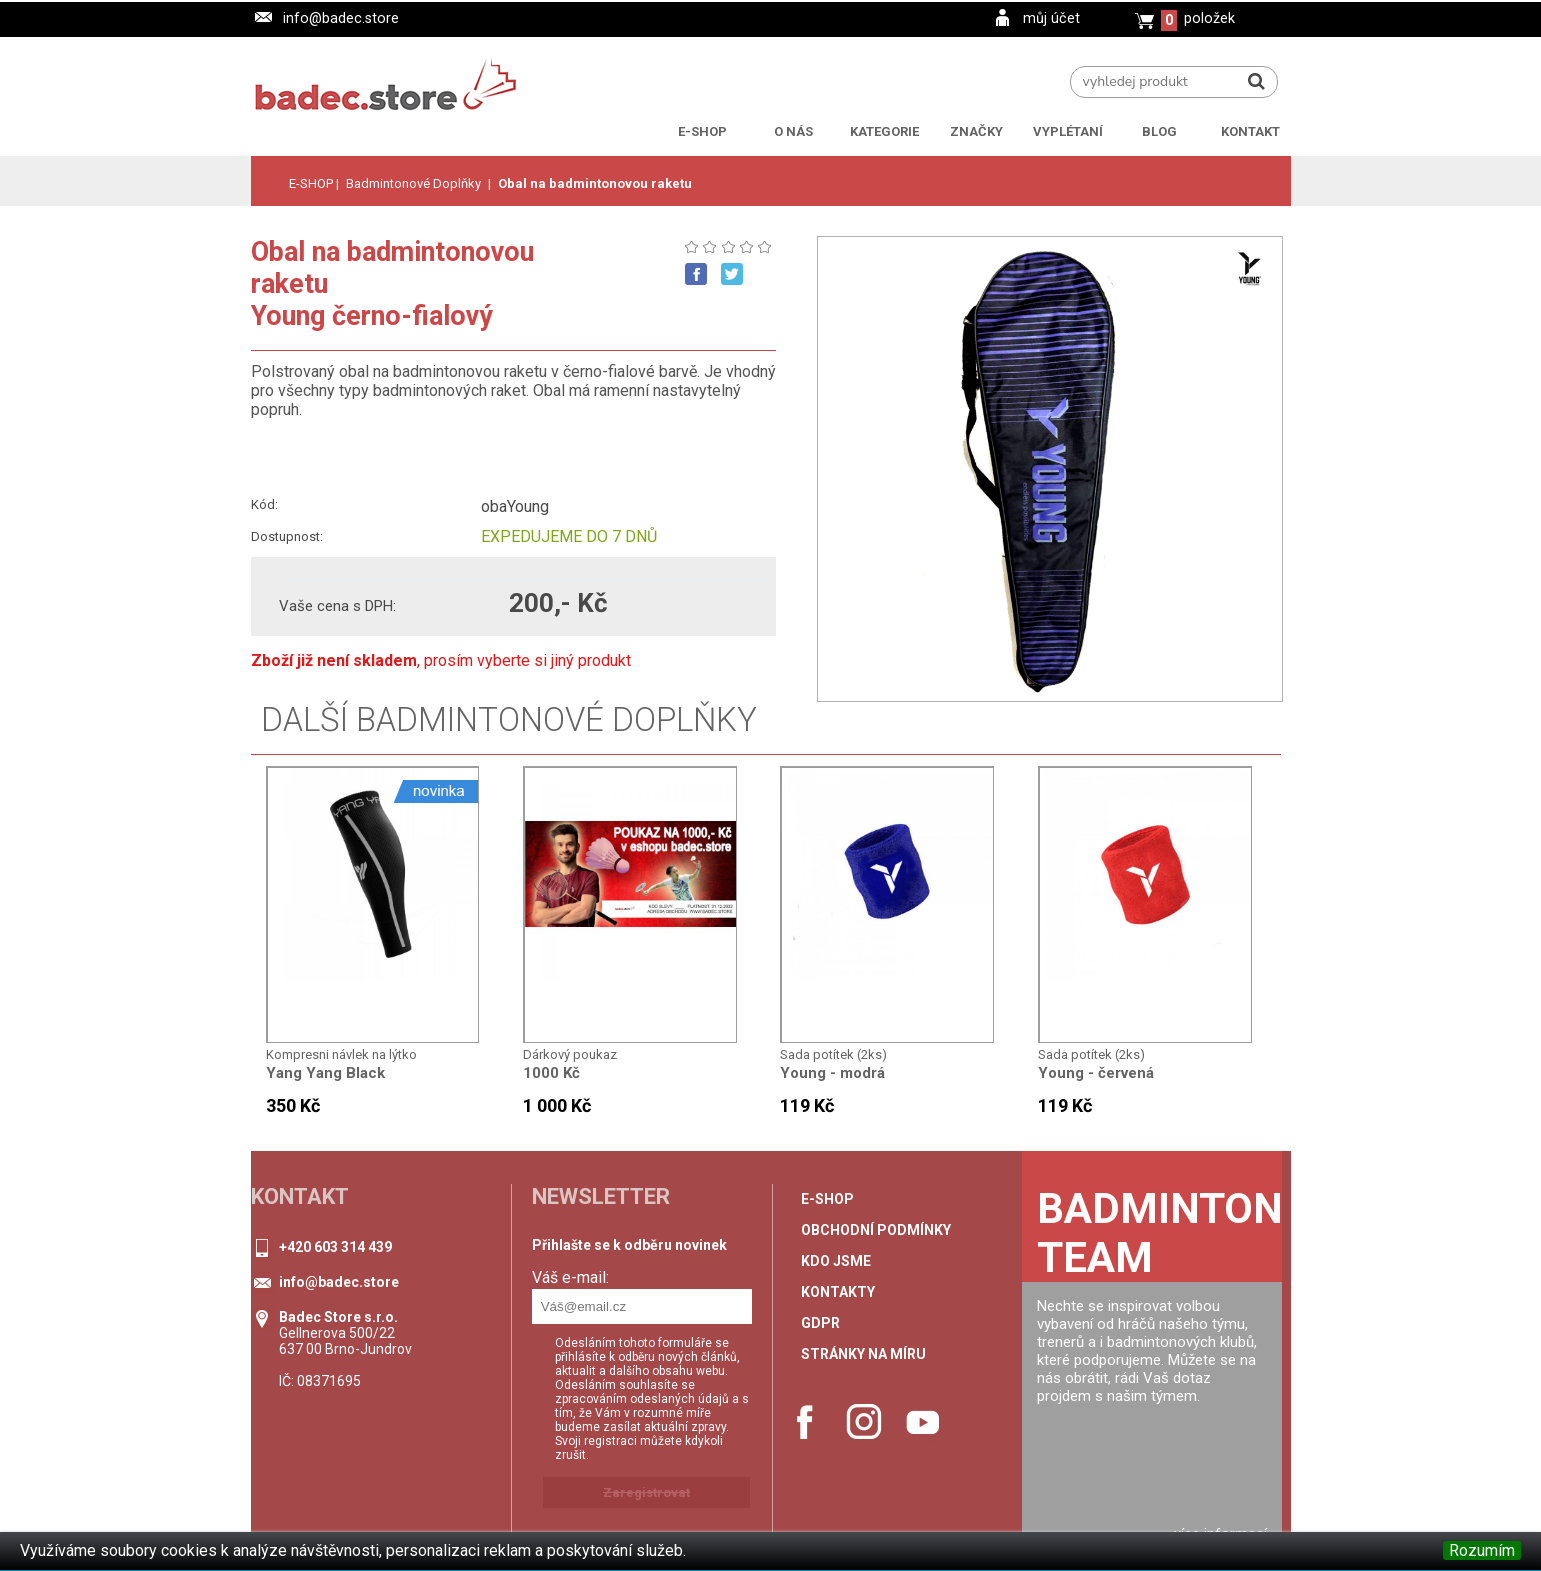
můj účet (1051, 18)
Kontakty (838, 1292)
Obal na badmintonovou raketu (595, 183)
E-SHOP (311, 183)
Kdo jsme (836, 1261)
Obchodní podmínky (876, 1230)
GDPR (820, 1323)
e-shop (827, 1199)
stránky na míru (863, 1354)
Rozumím (1482, 1550)
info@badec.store (341, 18)
